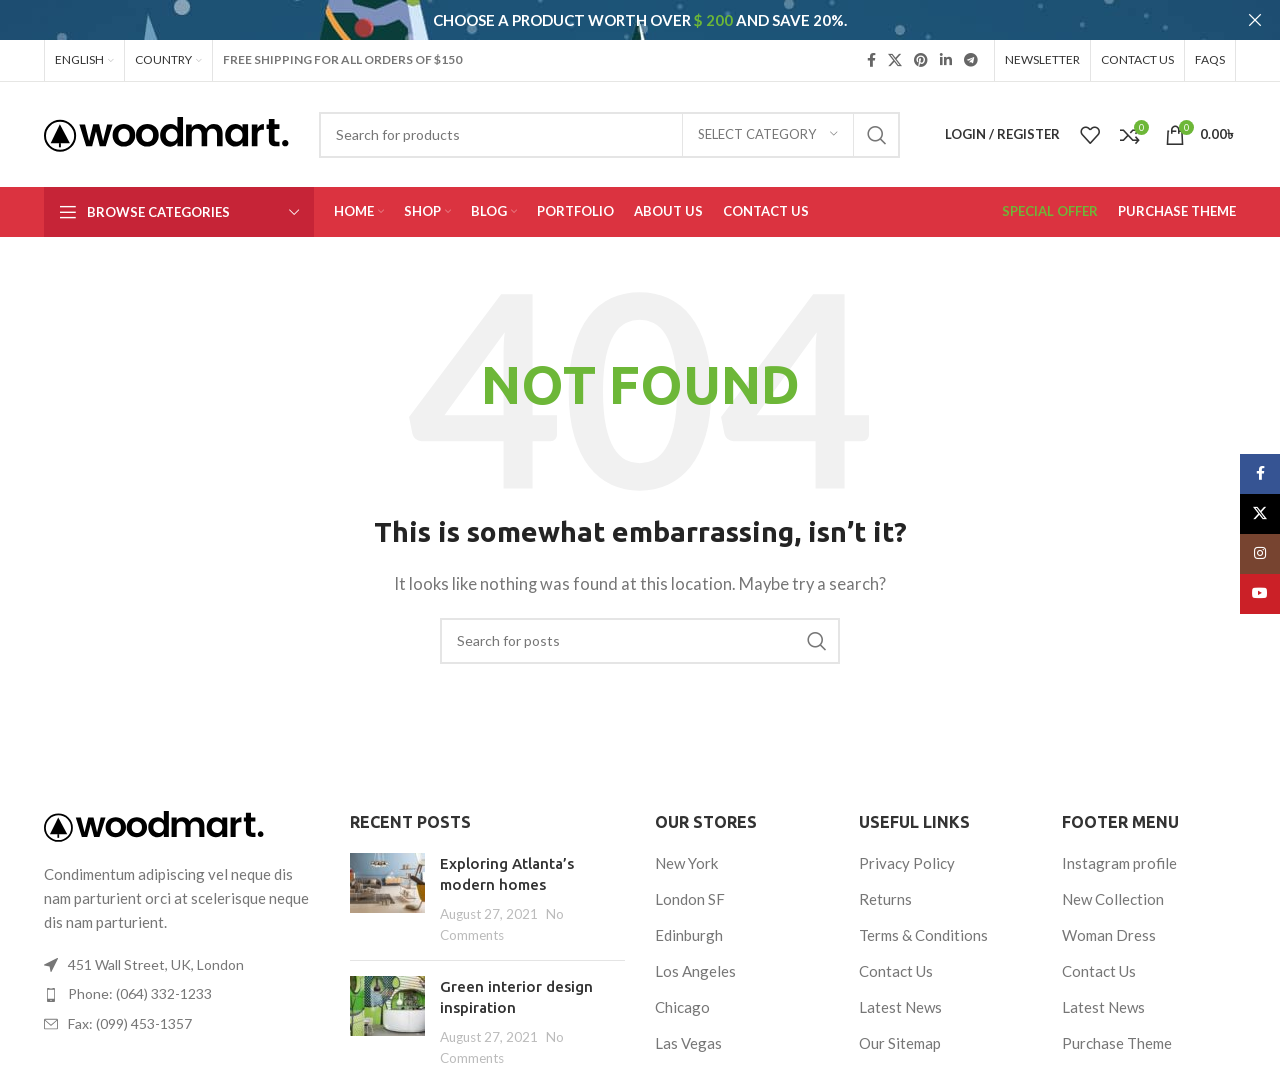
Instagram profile (1119, 851)
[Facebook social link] (871, 48)
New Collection (1113, 887)
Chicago (682, 995)
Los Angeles (695, 959)
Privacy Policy (907, 851)
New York (686, 851)
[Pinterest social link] (921, 48)
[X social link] (895, 48)
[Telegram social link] (971, 48)
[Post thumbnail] (387, 887)
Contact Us (896, 959)
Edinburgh (689, 923)
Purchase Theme (1117, 1031)
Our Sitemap (900, 1031)
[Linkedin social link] (946, 48)
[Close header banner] (1255, 20)
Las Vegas (688, 1031)
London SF (690, 887)
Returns (885, 887)
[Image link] (154, 812)
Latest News (900, 995)
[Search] (609, 123)
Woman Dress (1109, 923)
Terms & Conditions (923, 923)
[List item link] (182, 983)
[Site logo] (166, 121)
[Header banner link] (610, 20)
